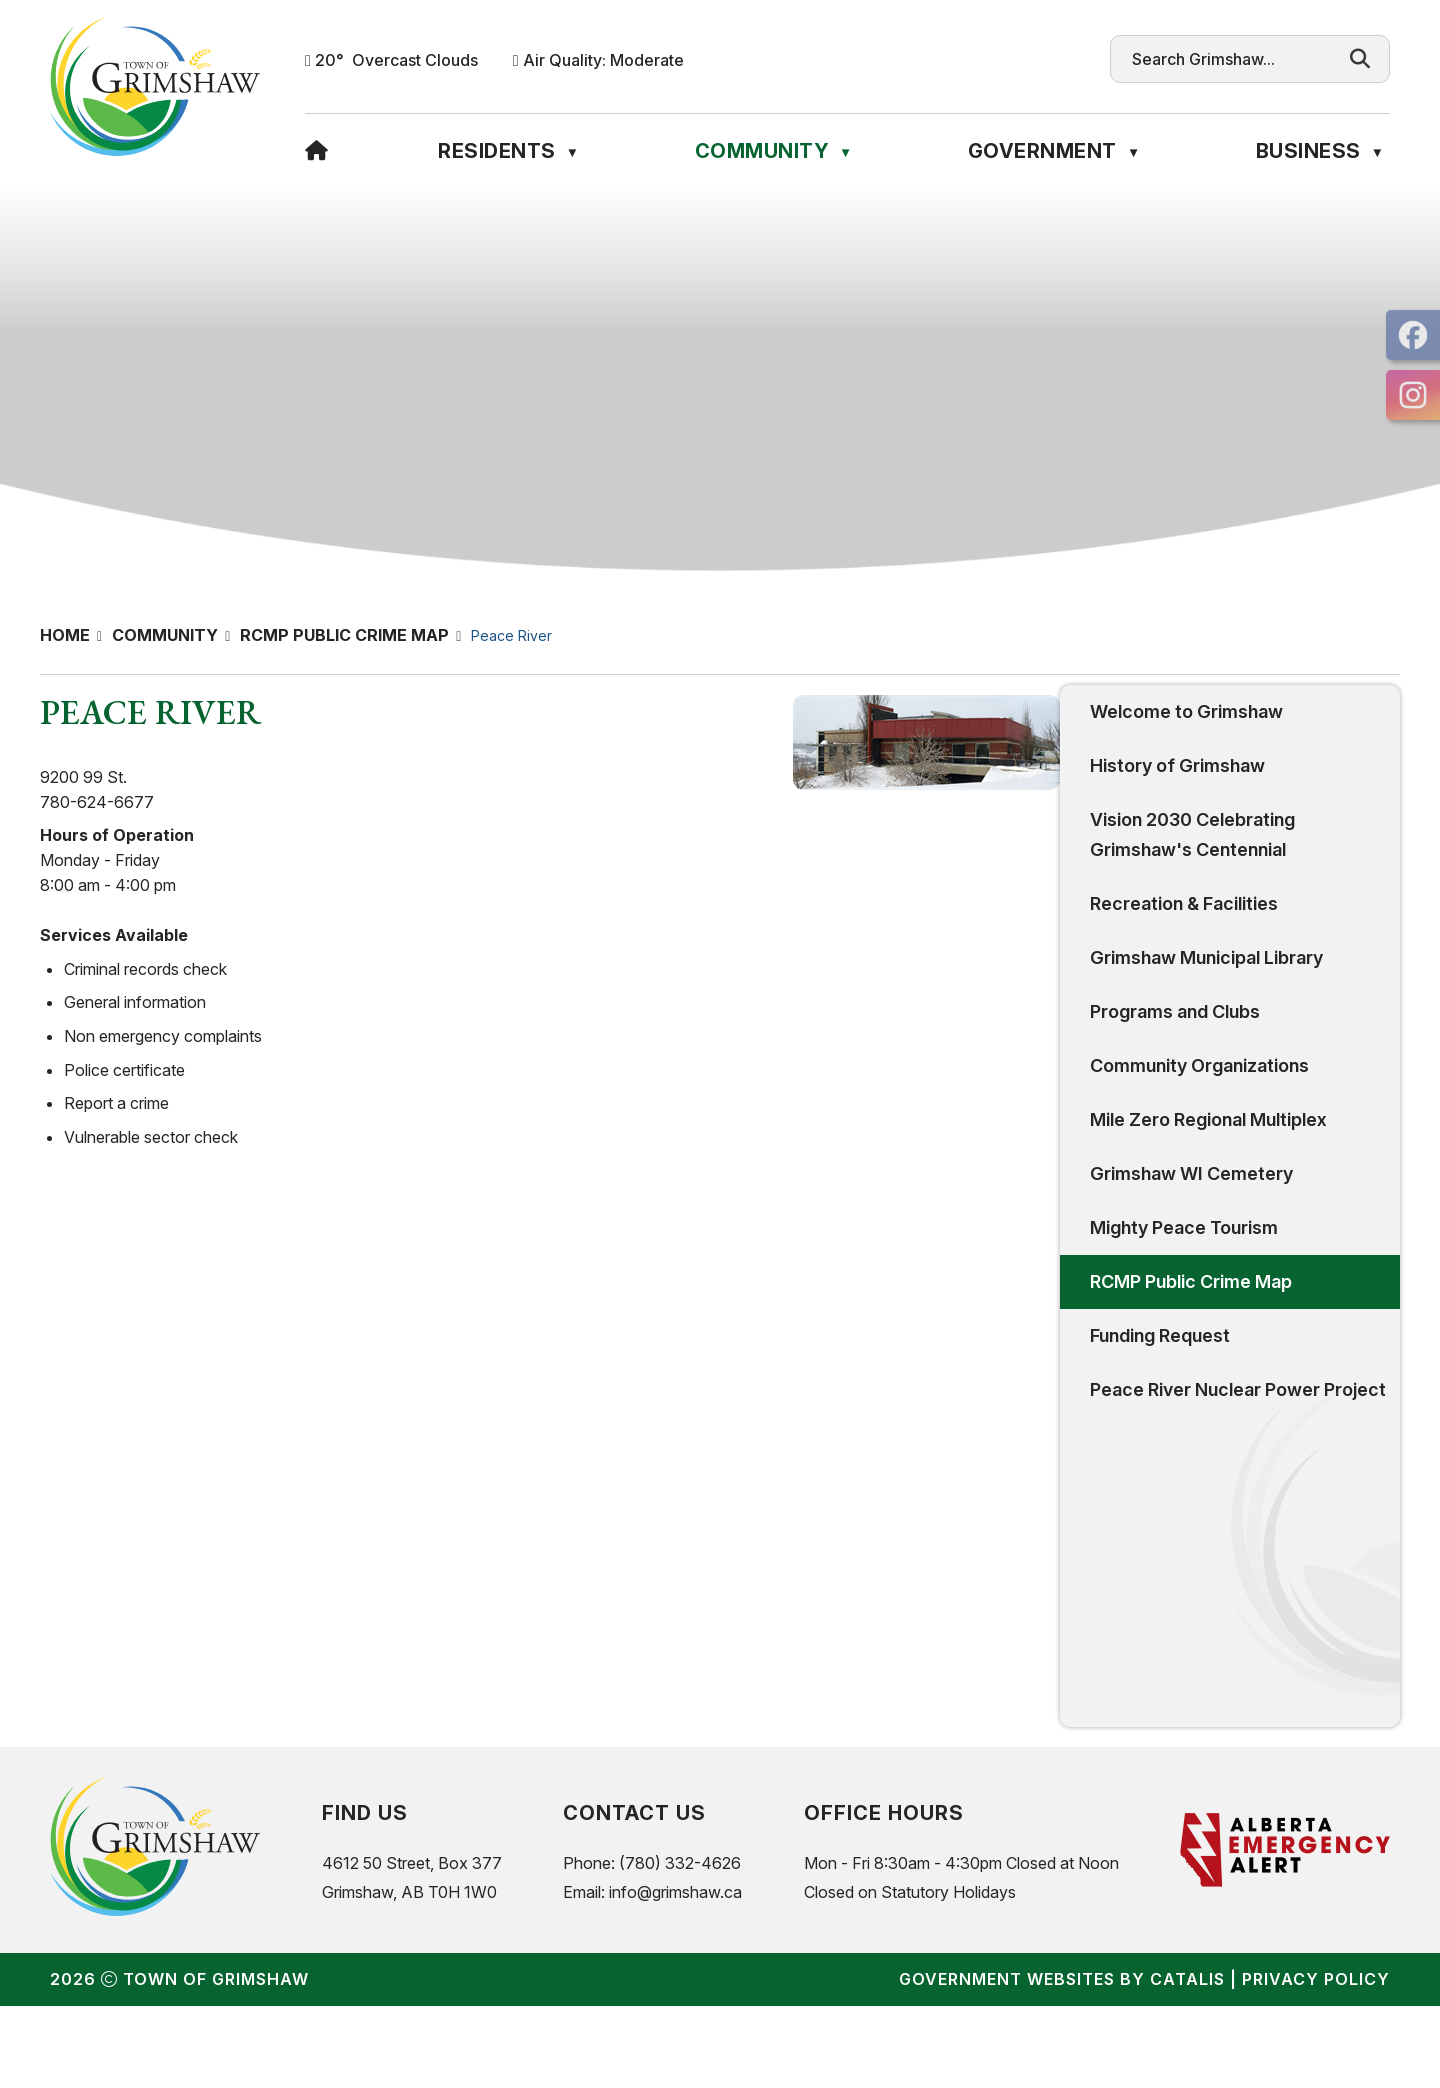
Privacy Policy (1316, 2061)
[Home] (317, 151)
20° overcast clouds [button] (396, 60)
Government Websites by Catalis (1062, 2061)
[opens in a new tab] (1413, 335)
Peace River (511, 635)
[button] (1360, 59)
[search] (1231, 59)
